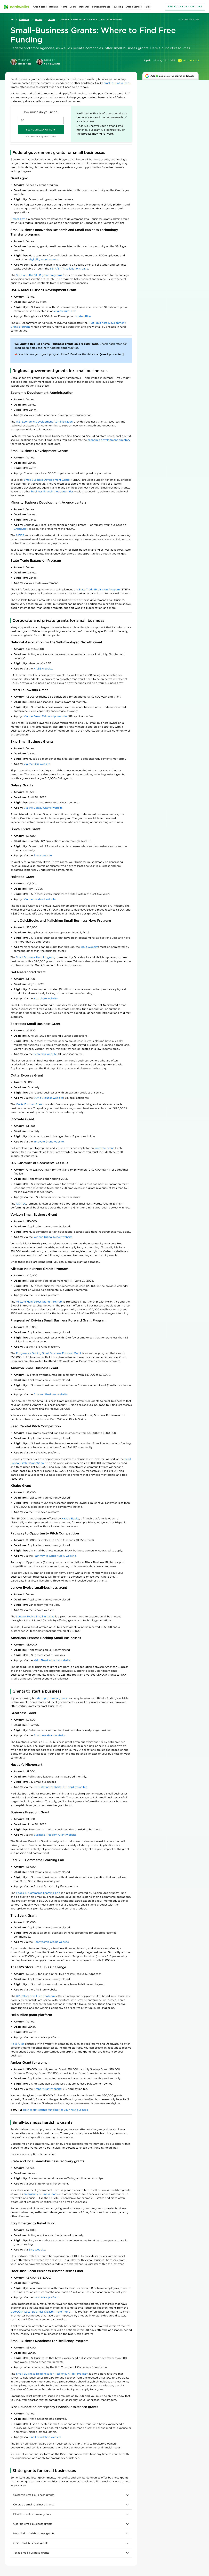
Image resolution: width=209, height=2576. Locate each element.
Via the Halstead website (40, 899)
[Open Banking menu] (53, 7)
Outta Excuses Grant (29, 1104)
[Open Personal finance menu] (101, 7)
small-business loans (117, 83)
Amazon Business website (50, 1394)
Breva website (42, 855)
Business (24, 19)
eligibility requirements (43, 259)
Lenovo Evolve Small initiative (35, 1616)
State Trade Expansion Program (99, 589)
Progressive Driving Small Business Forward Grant (48, 1353)
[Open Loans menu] (73, 7)
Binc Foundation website (45, 2437)
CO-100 (21, 1203)
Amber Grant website (47, 2088)
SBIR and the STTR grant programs (39, 275)
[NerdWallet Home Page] (16, 6)
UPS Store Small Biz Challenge (35, 1996)
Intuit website (89, 946)
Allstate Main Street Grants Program (39, 1301)
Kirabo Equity (70, 1518)
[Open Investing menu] (118, 7)
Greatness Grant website (49, 1735)
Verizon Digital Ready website (52, 1237)
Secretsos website (45, 1054)
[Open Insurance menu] (84, 7)
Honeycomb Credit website (51, 1941)
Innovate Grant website (48, 1141)
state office (83, 316)
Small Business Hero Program (35, 957)
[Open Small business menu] (134, 7)
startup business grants (52, 1698)
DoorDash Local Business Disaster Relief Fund (40, 2311)
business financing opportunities (52, 491)
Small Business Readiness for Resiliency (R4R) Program (52, 2373)
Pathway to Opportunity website (54, 1555)
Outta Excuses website (48, 1097)
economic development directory (109, 439)
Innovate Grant (104, 1148)
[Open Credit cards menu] (40, 7)
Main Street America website (51, 1660)
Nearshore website (45, 998)
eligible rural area (65, 311)
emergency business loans (41, 2194)
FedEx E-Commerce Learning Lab (38, 1892)
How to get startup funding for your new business (55, 2109)
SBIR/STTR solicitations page (69, 268)
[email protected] (112, 354)
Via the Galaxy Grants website (43, 807)
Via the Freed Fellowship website (45, 716)
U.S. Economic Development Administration (44, 421)
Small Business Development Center (47, 479)
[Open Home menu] (64, 7)
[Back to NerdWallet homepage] (12, 20)
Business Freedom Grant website (54, 1834)
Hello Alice (17, 2043)
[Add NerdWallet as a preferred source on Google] (170, 76)
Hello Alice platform (46, 2297)
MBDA (20, 535)
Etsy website (37, 2249)
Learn (51, 19)
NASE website (42, 668)
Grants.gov (17, 218)
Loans (38, 19)
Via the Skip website (37, 764)
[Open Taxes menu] (147, 7)
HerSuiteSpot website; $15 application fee (60, 1787)
